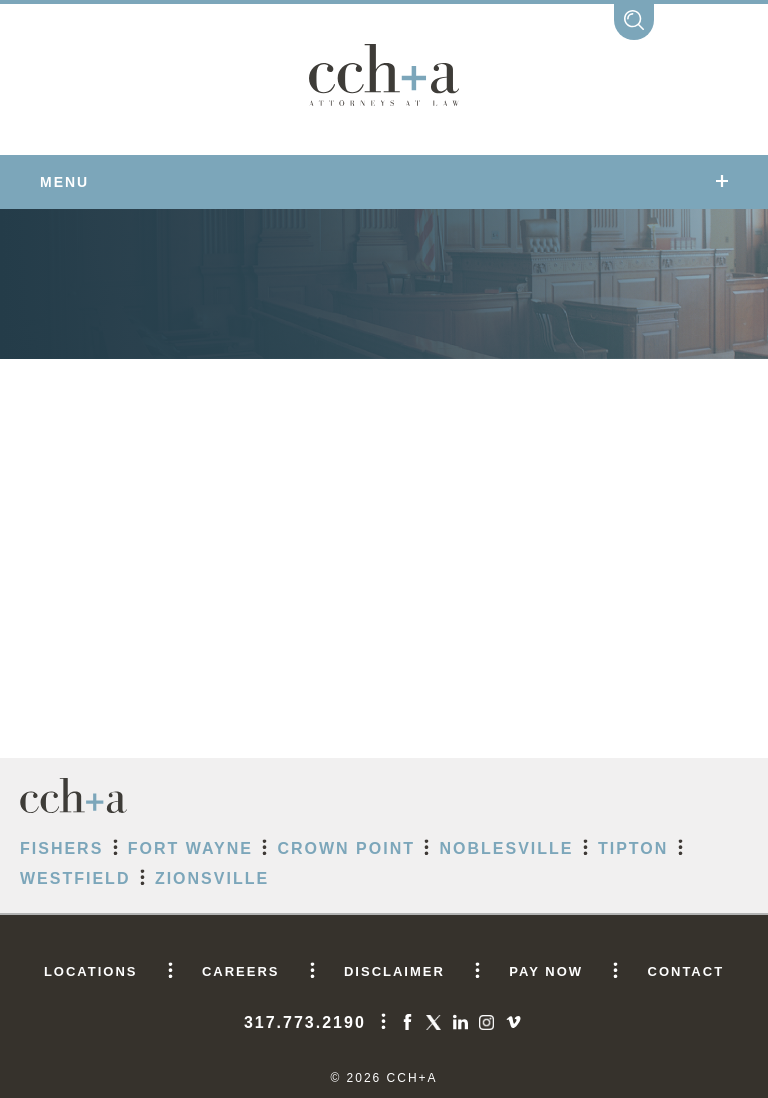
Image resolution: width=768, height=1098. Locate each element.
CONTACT (686, 971)
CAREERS (241, 971)
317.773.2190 (305, 1022)
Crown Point (346, 848)
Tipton (633, 848)
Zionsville (212, 878)
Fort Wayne (190, 848)
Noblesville (506, 848)
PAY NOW (546, 971)
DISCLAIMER (394, 971)
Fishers (61, 848)
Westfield (75, 878)
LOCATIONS (91, 971)
